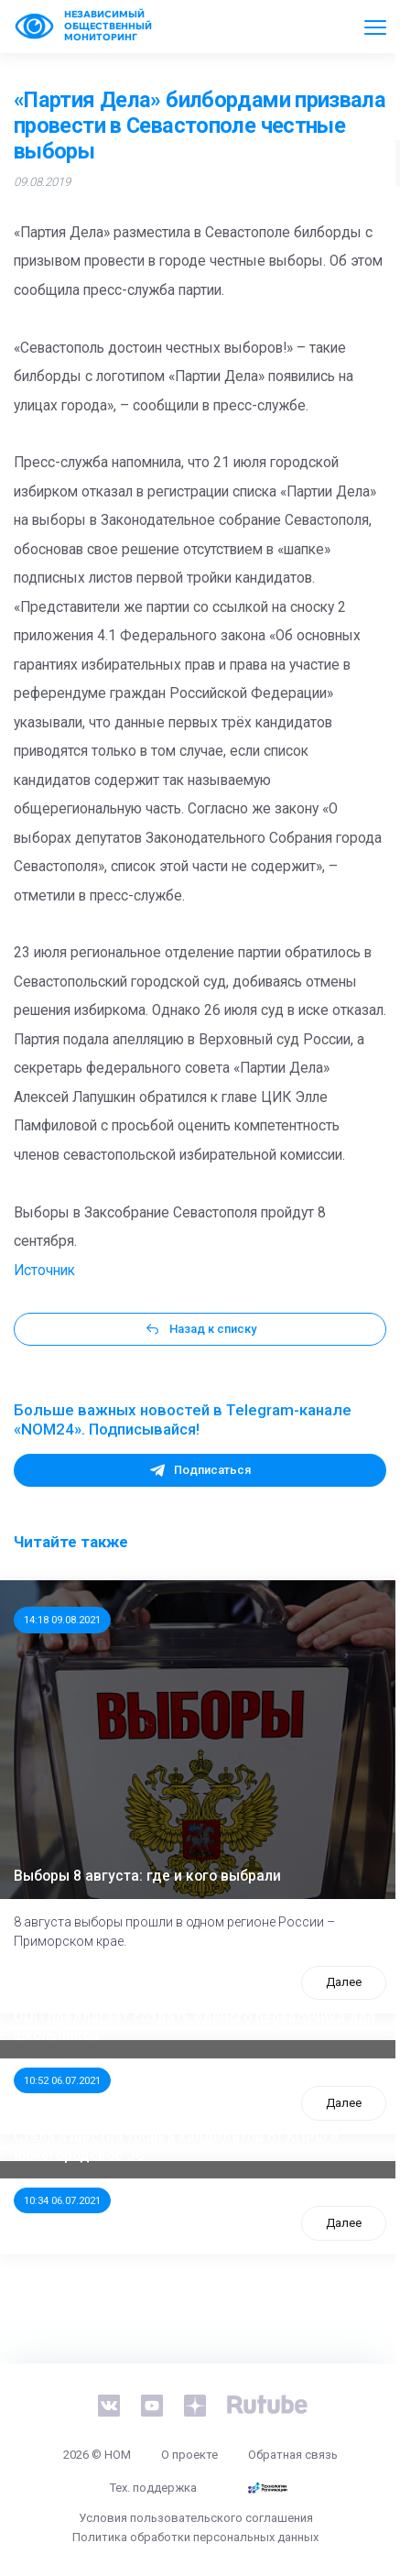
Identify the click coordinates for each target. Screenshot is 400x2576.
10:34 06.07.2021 (62, 2200)
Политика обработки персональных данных (195, 2537)
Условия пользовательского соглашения (196, 2518)
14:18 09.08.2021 (62, 1619)
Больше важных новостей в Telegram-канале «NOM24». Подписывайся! (182, 1420)
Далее (344, 1982)
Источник (44, 1270)
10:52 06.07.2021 (62, 2080)
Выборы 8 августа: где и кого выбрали (147, 1876)
